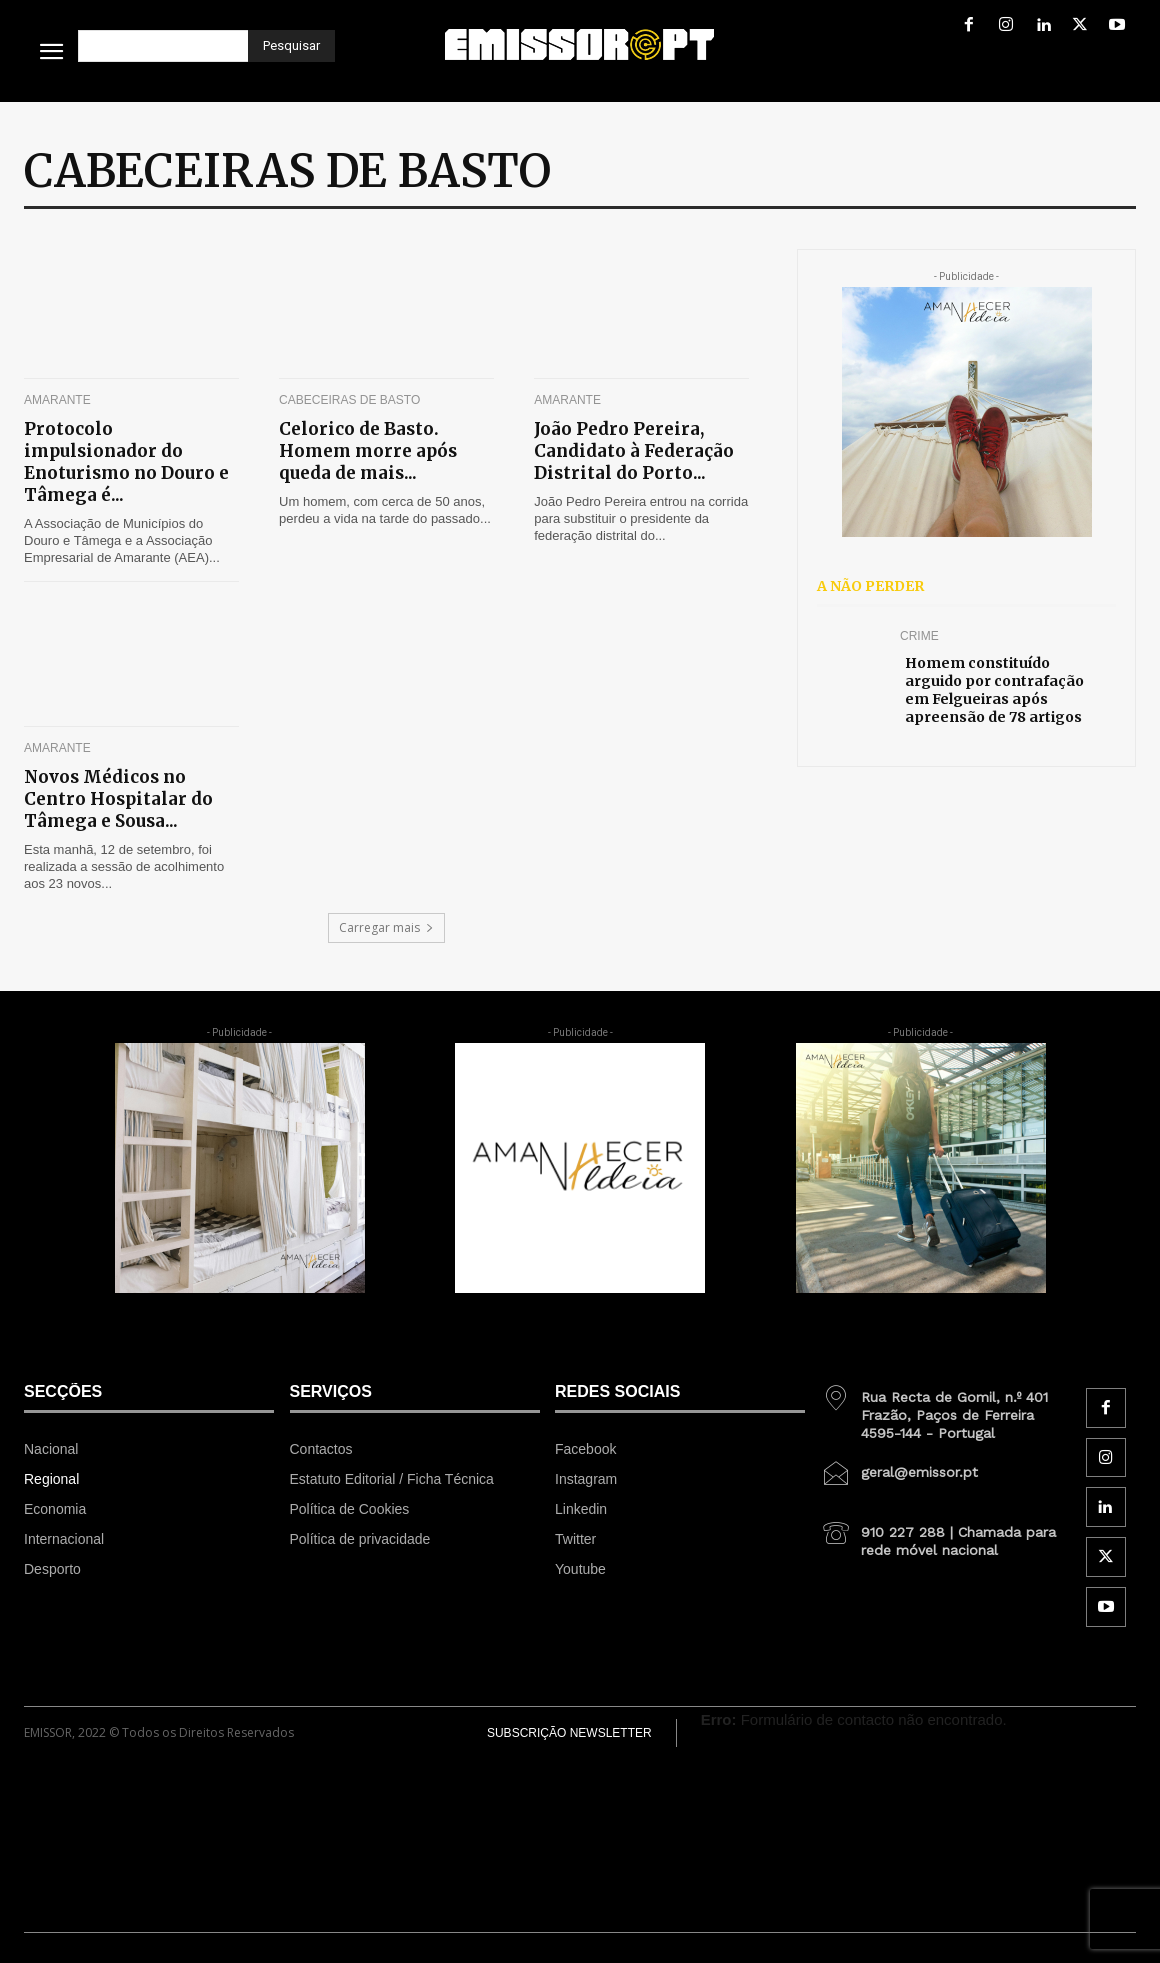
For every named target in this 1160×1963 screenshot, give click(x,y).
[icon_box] (946, 1408)
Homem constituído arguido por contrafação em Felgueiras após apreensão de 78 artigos (994, 690)
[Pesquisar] (291, 46)
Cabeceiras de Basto (349, 400)
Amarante (57, 400)
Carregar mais (386, 927)
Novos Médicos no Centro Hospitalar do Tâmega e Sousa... (118, 799)
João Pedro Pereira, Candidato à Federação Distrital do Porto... (634, 451)
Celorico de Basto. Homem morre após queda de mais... (368, 451)
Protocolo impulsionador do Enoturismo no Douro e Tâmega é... (126, 462)
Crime (919, 636)
